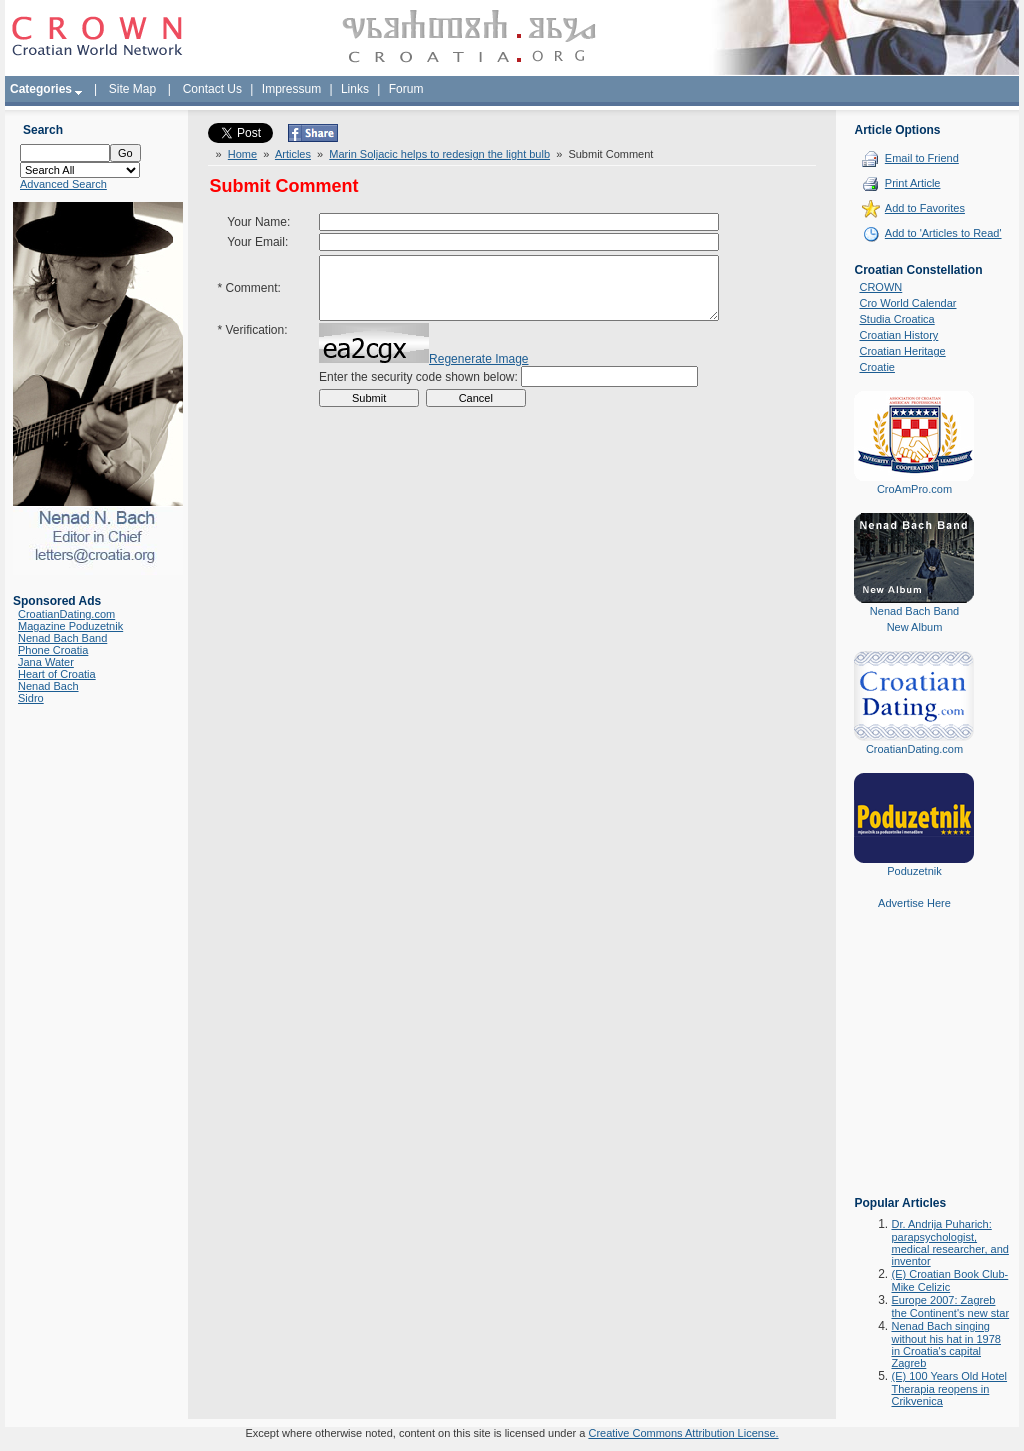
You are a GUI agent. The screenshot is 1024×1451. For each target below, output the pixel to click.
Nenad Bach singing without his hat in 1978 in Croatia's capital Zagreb (945, 1344)
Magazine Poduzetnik (70, 626)
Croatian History (898, 335)
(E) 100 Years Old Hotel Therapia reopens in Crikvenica (949, 1388)
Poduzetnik (914, 871)
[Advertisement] (914, 1067)
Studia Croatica (896, 319)
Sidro (31, 698)
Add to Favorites (925, 208)
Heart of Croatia (57, 674)
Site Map (132, 89)
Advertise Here (914, 903)
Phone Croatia (53, 650)
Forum (406, 89)
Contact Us (212, 89)
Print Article (913, 183)
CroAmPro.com (914, 489)
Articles (293, 154)
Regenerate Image (478, 374)
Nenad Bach (48, 686)
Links (355, 89)
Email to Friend (922, 158)
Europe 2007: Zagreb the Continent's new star (950, 1306)
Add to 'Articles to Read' (943, 233)
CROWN (880, 287)
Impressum (291, 89)
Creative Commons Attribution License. (683, 1433)
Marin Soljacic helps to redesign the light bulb (439, 154)
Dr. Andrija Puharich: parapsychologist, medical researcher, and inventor (949, 1242)
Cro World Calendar (907, 303)
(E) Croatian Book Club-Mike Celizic (949, 1280)
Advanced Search (63, 184)
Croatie (876, 367)
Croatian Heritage (902, 351)
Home (242, 154)
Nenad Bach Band (62, 638)
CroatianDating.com (66, 614)
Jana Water (46, 662)
